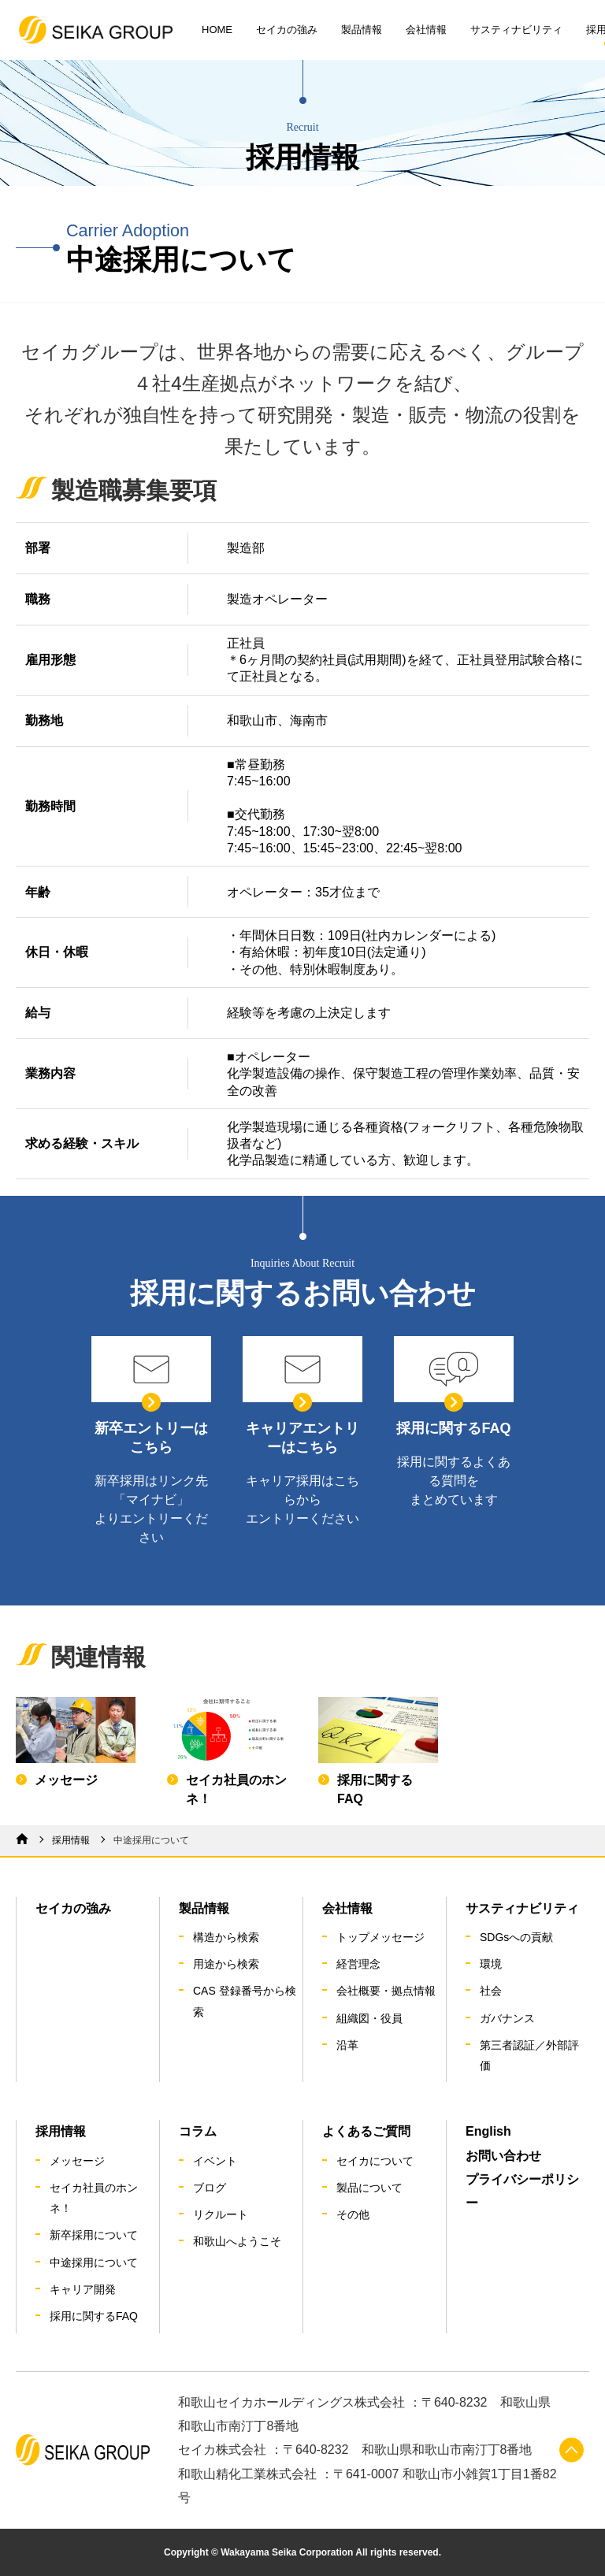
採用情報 (71, 1840)
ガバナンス (507, 2018)
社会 (491, 1990)
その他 (352, 2214)
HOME (217, 29)
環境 (491, 1964)
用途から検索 (226, 1964)
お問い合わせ (503, 2155)
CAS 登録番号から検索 (244, 2000)
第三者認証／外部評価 (529, 2055)
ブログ (209, 2187)
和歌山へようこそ (237, 2241)
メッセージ (77, 2161)
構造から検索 (226, 1937)
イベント (215, 2161)
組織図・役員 (369, 2018)
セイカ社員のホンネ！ (94, 2197)
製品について (369, 2187)
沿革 (347, 2045)
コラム (198, 2131)
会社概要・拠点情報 (386, 1990)
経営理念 (358, 1964)
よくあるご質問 (366, 2131)
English (488, 2131)
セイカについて (375, 2161)
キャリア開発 (83, 2289)
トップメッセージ (380, 1937)
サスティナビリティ (516, 29)
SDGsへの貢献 (516, 1937)
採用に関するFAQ (94, 2316)
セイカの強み (286, 29)
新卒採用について (94, 2235)
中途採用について (94, 2262)
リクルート (220, 2214)
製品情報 (361, 29)
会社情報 (426, 29)
